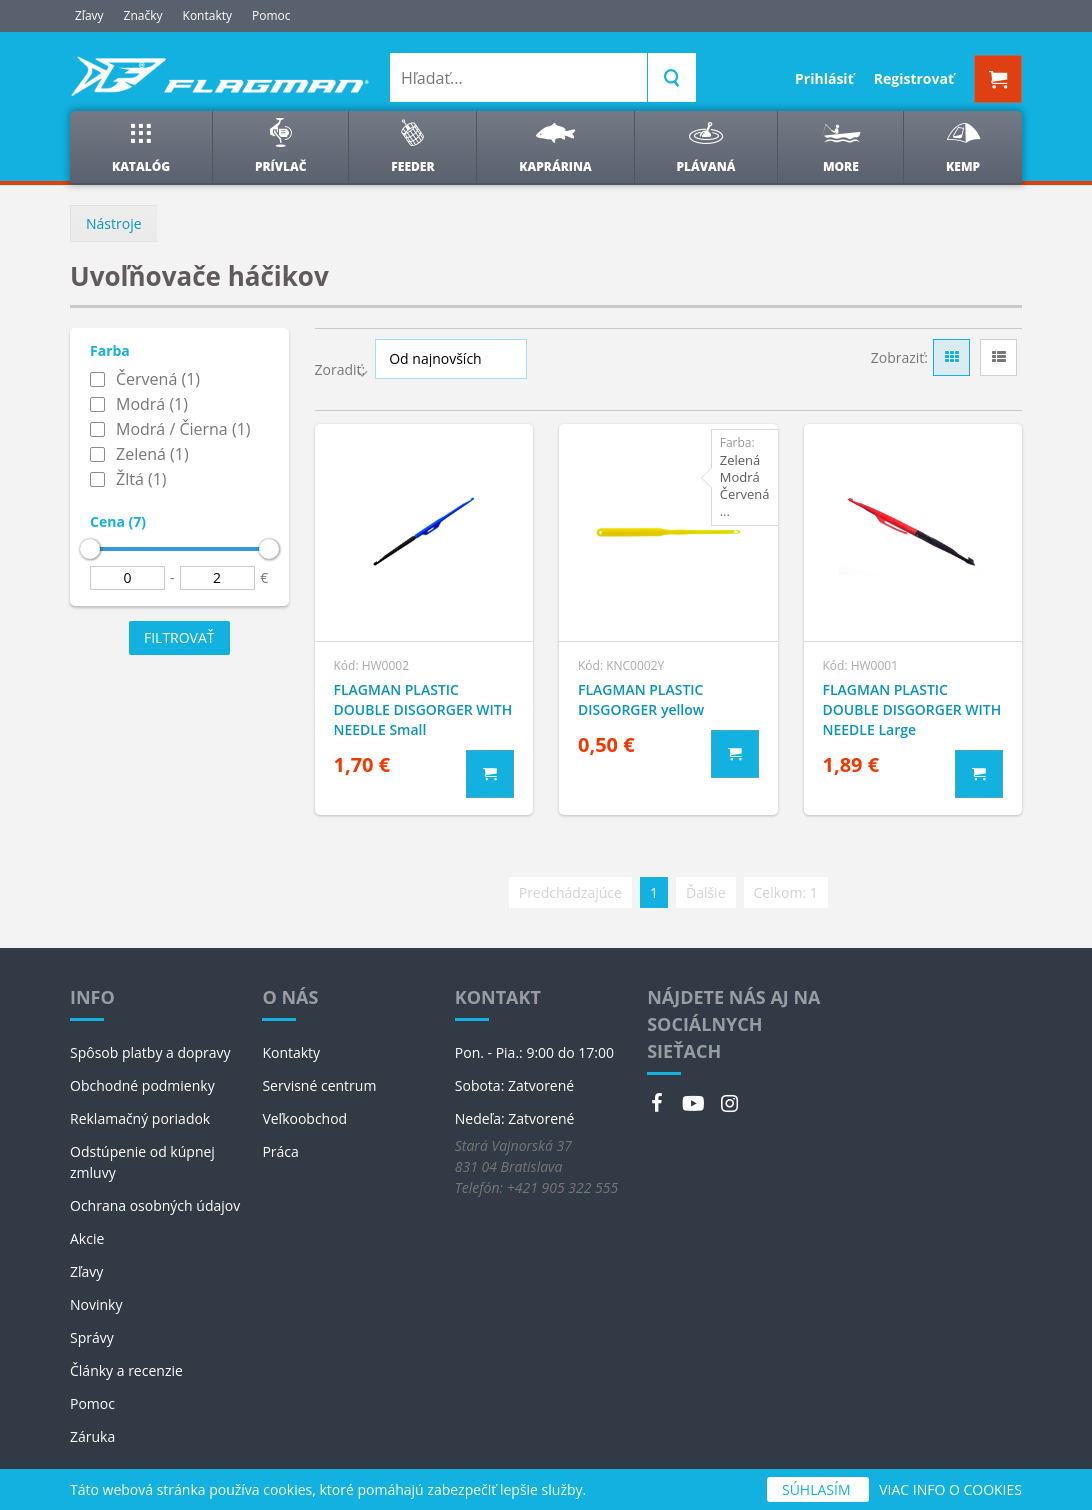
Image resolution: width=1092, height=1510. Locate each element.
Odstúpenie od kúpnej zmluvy (142, 1162)
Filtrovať (179, 637)
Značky (143, 15)
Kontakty (207, 15)
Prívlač (281, 146)
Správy (92, 1337)
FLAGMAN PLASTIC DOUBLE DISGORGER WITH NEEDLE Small (423, 709)
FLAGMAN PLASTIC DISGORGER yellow (641, 699)
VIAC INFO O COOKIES (950, 1489)
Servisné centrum (319, 1085)
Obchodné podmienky (142, 1085)
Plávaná (705, 146)
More (840, 146)
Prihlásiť (824, 78)
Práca (280, 1151)
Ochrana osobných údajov (155, 1205)
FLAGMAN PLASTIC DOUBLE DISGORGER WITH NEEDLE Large (912, 709)
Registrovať (914, 78)
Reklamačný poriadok (140, 1118)
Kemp (963, 146)
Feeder (412, 146)
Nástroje (114, 223)
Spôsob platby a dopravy (150, 1052)
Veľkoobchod (304, 1118)
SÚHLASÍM (818, 1489)
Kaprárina (555, 146)
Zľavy (89, 15)
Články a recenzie (126, 1370)
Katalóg (141, 146)
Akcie (87, 1238)
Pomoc (271, 15)
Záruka (92, 1436)
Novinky (96, 1304)
